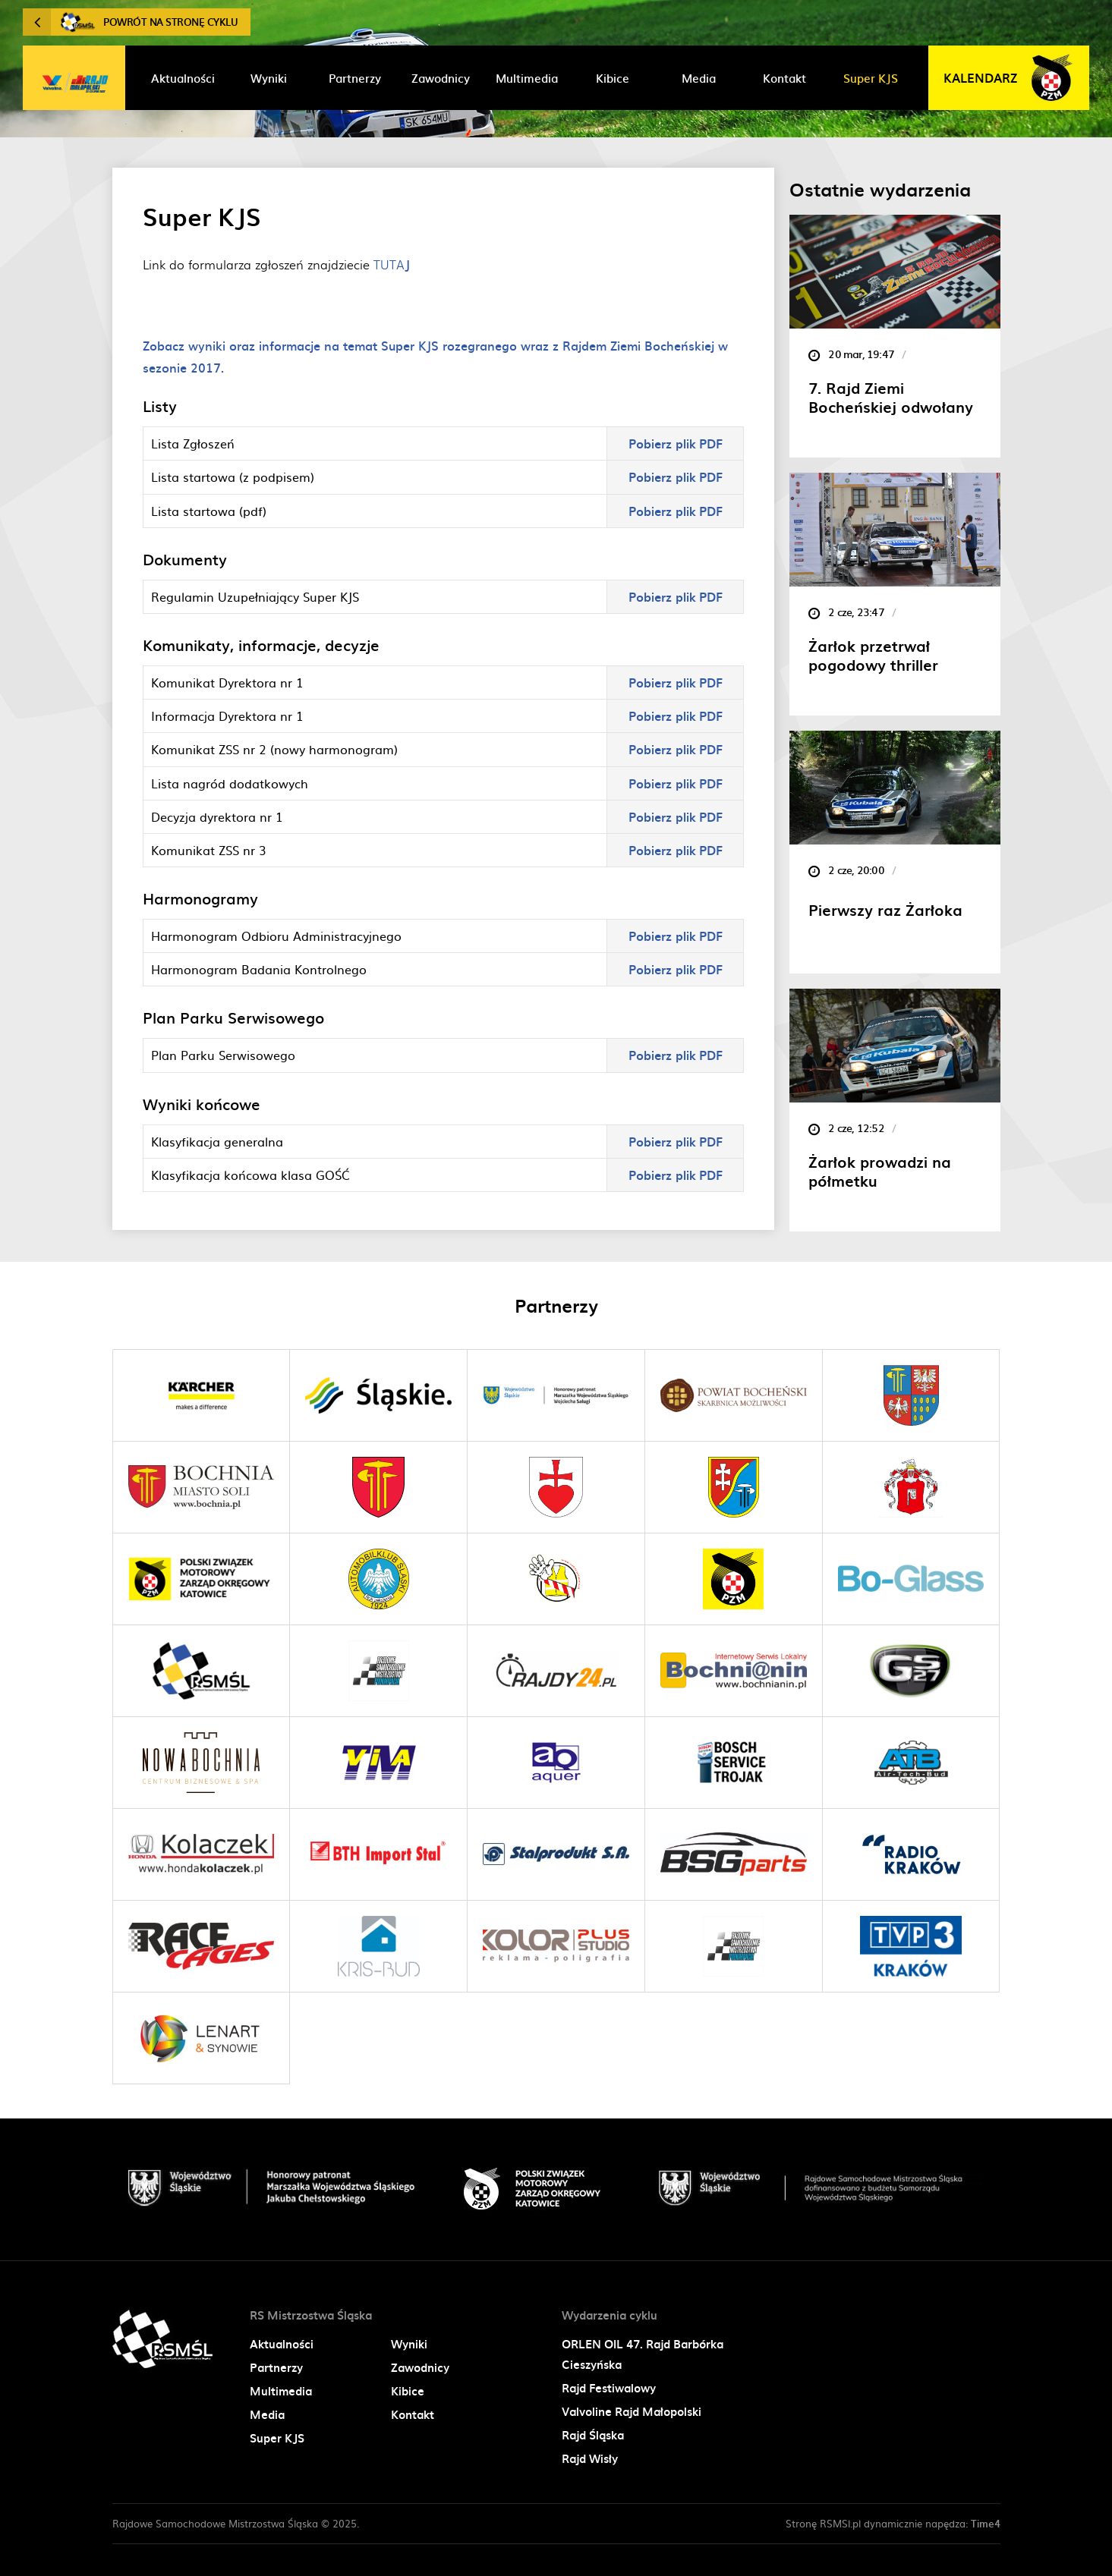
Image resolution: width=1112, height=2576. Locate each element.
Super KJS (277, 2438)
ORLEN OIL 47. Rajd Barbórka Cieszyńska (642, 2354)
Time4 (985, 2523)
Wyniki (409, 2343)
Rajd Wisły (590, 2458)
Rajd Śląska (593, 2435)
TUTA (391, 264)
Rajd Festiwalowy (609, 2387)
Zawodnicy (420, 2367)
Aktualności (281, 2343)
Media (267, 2414)
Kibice (407, 2391)
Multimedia (281, 2391)
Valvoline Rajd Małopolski (631, 2411)
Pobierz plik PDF (675, 443)
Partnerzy (276, 2367)
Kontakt (412, 2414)
